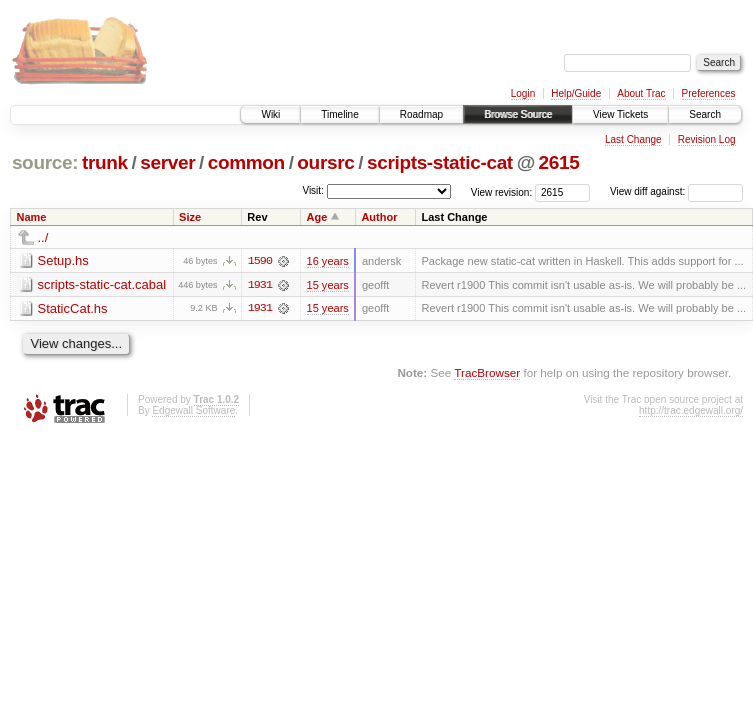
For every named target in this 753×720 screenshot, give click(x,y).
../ (43, 237)
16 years (328, 261)
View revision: (502, 191)
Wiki (270, 114)
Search (705, 114)
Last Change (633, 139)
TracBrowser (487, 373)
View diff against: (676, 191)
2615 (559, 162)
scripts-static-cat (440, 162)
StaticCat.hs (73, 308)
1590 (260, 261)
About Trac (641, 93)
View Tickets (620, 114)
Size (190, 217)
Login (523, 93)
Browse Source (518, 114)
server (167, 162)
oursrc (325, 162)
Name (32, 217)
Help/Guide (576, 93)
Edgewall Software (193, 410)
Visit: (313, 190)
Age (317, 217)
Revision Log (707, 139)
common (246, 162)
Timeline (339, 114)
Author (379, 217)
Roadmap (421, 114)
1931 (260, 285)
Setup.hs (63, 260)
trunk (105, 162)
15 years (328, 285)
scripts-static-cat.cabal (102, 284)
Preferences (709, 93)
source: (45, 162)
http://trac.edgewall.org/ (691, 410)
